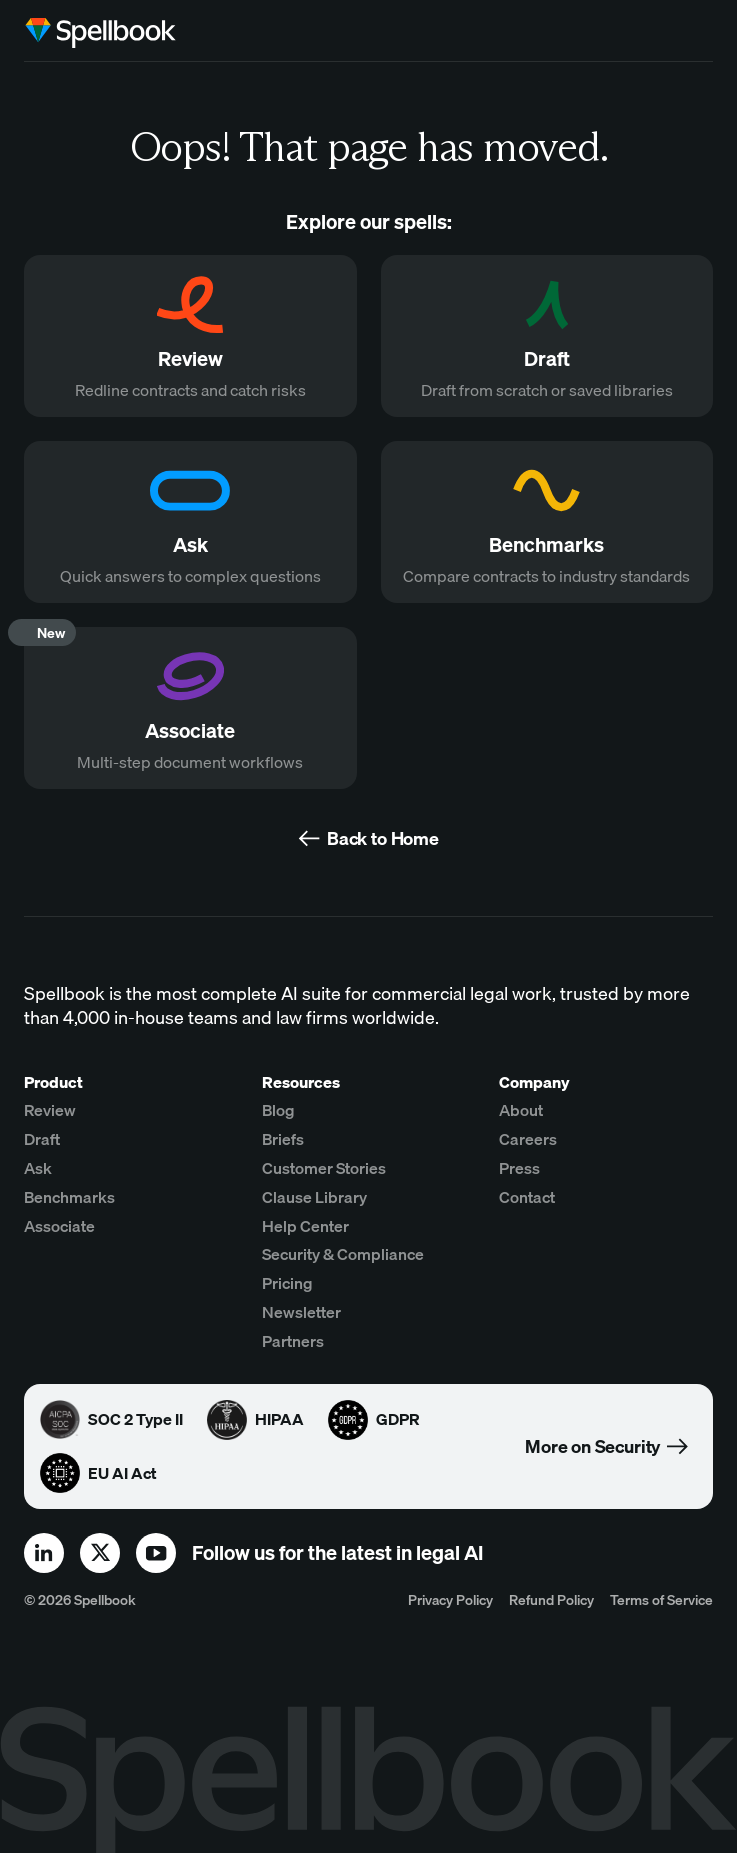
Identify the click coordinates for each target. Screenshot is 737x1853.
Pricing (287, 1283)
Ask (38, 1168)
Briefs (283, 1139)
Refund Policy (551, 1599)
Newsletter (301, 1312)
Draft (42, 1139)
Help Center (305, 1226)
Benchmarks (69, 1197)
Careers (528, 1139)
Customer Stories (324, 1168)
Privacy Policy (450, 1599)
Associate (59, 1226)
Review (50, 1110)
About (521, 1110)
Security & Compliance (343, 1254)
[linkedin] (44, 1553)
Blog (278, 1110)
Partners (293, 1341)
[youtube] (156, 1553)
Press (519, 1168)
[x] (100, 1553)
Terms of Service (661, 1599)
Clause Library (314, 1197)
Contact (527, 1197)
